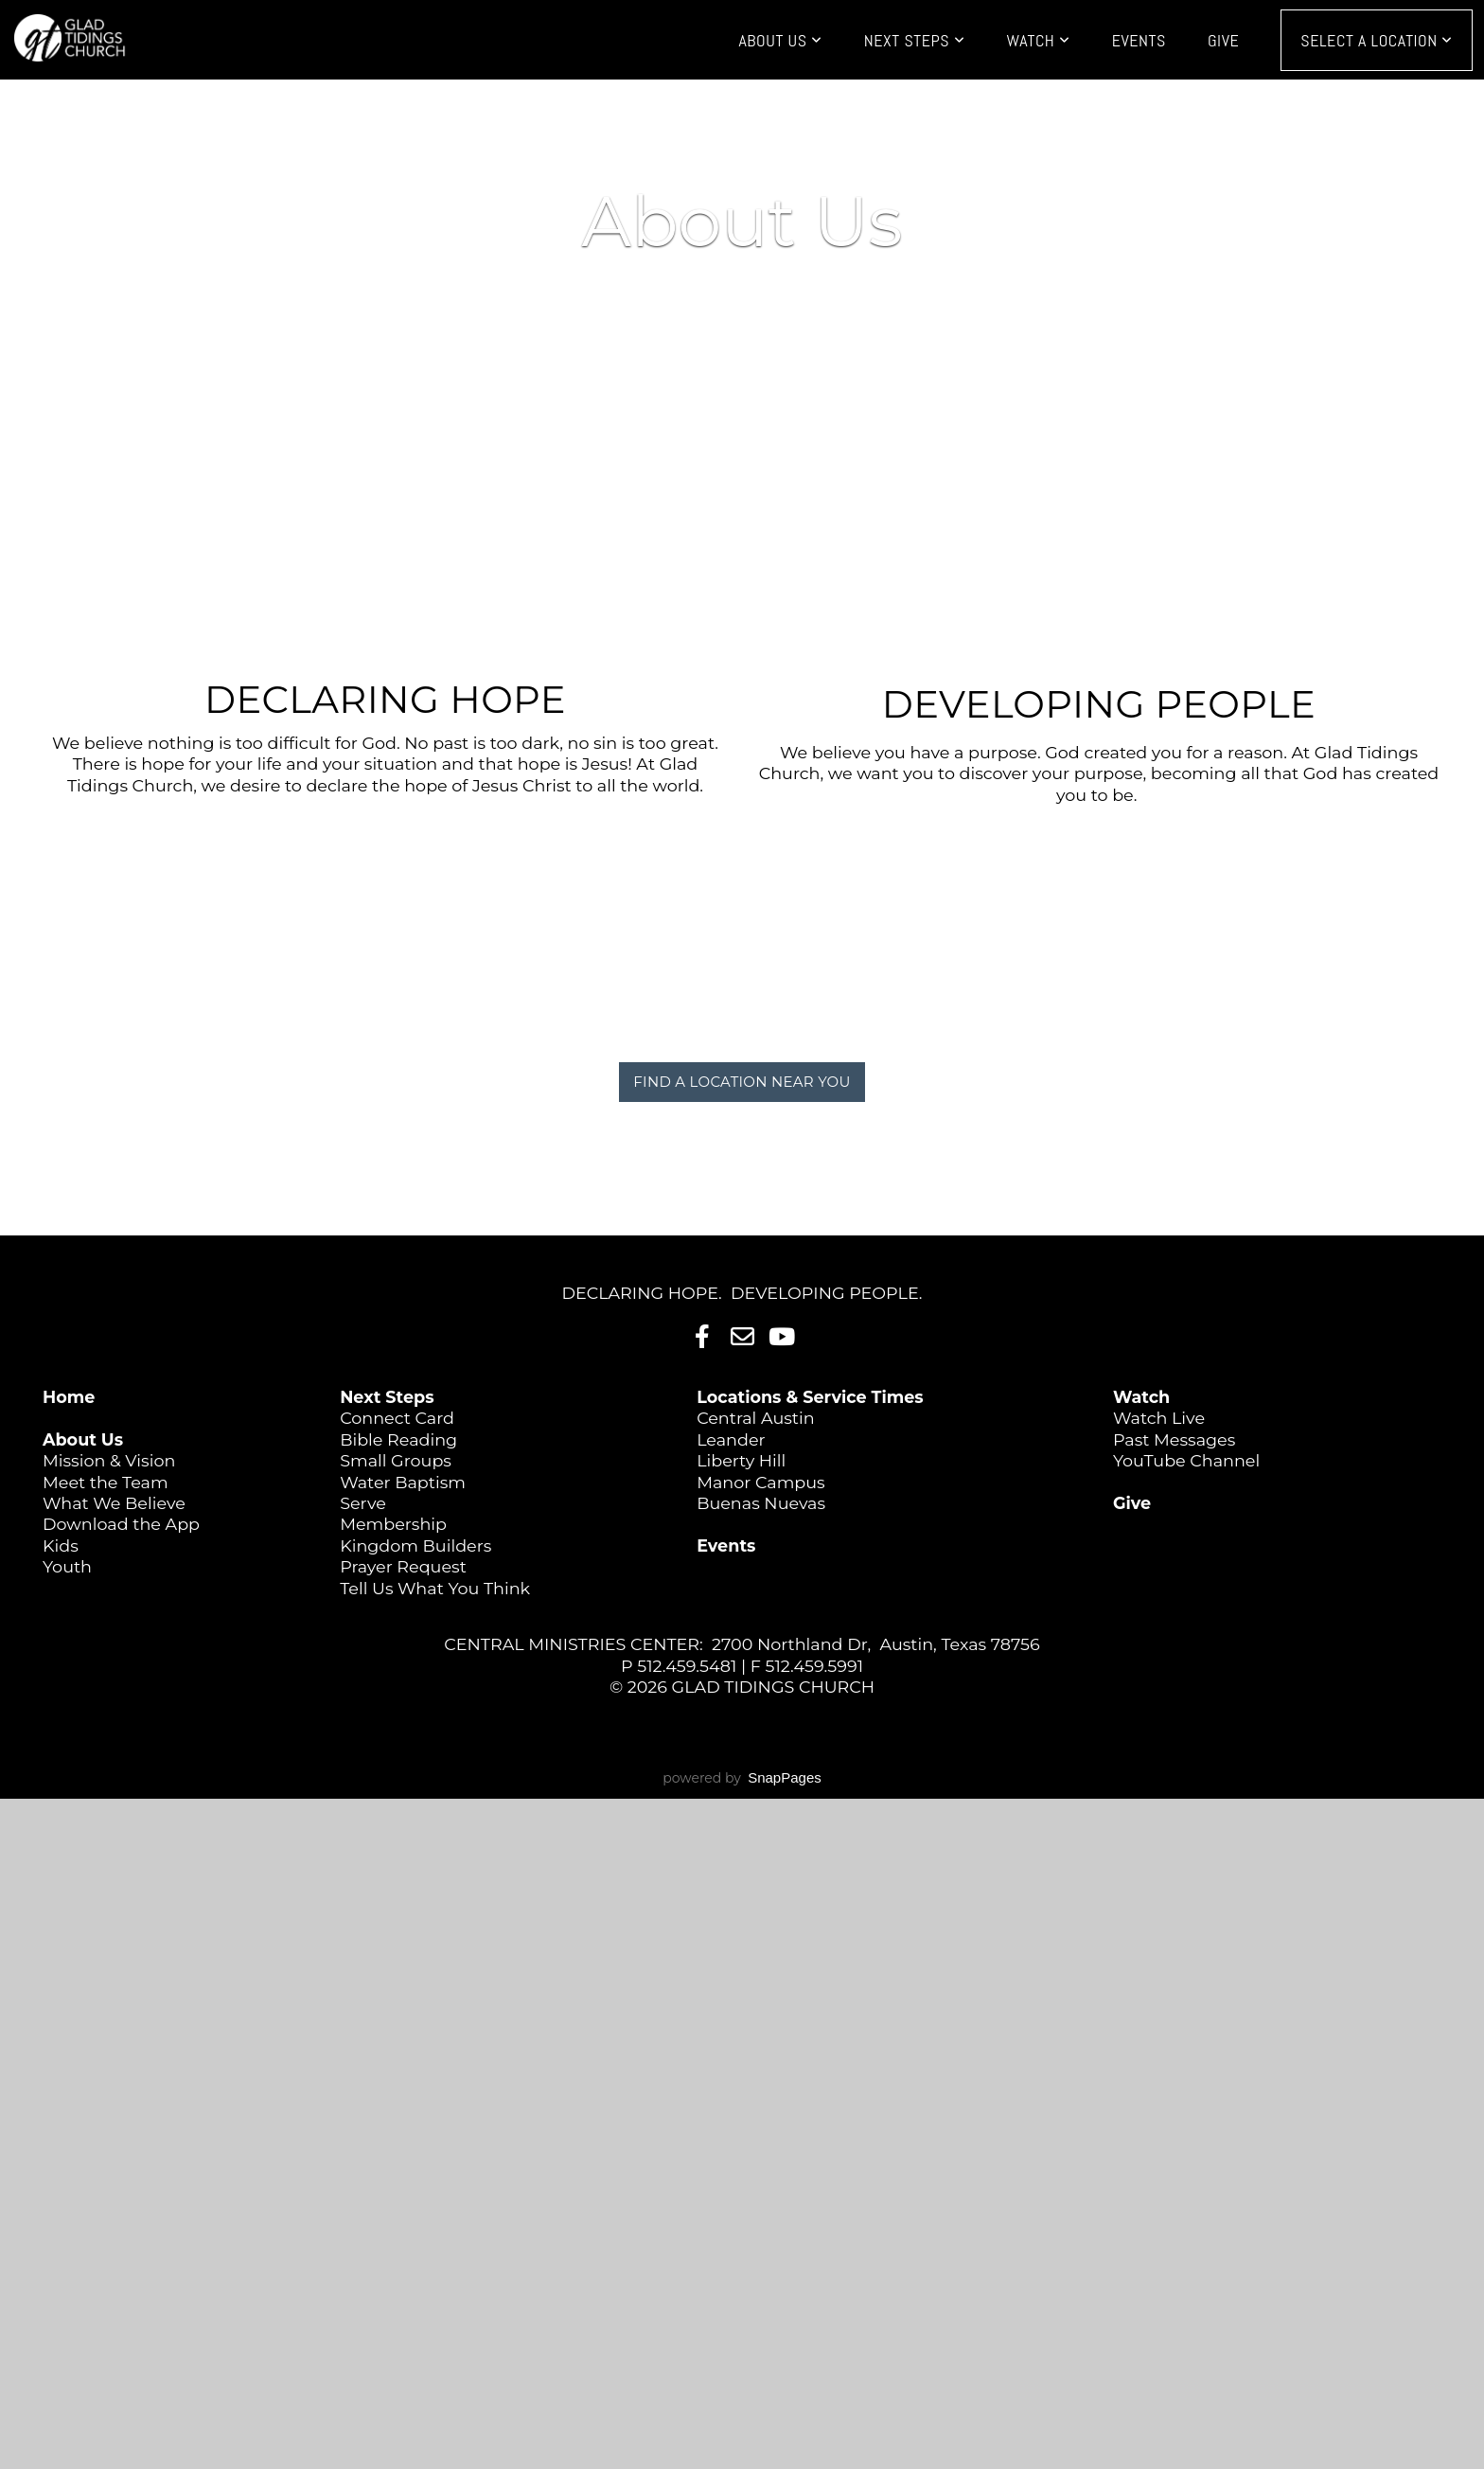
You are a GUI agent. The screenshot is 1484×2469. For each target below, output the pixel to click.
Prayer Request (403, 1566)
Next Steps (914, 40)
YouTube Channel (1186, 1460)
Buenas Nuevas (761, 1503)
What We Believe (114, 1503)
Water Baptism (403, 1482)
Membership (393, 1524)
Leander (731, 1439)
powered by (741, 1777)
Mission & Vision (109, 1460)
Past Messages (1174, 1439)
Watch (1037, 40)
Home (69, 1397)
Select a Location (1376, 40)
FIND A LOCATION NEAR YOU (741, 1082)
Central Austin (755, 1418)
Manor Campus (761, 1482)
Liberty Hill (741, 1460)
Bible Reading (398, 1439)
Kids (61, 1545)
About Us (780, 40)
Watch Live (1159, 1418)
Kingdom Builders (415, 1545)
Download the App (121, 1524)
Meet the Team (105, 1482)
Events (1139, 40)
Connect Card (397, 1418)
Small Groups (395, 1460)
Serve (363, 1503)
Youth (67, 1566)
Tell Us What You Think (435, 1588)
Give (1223, 40)
